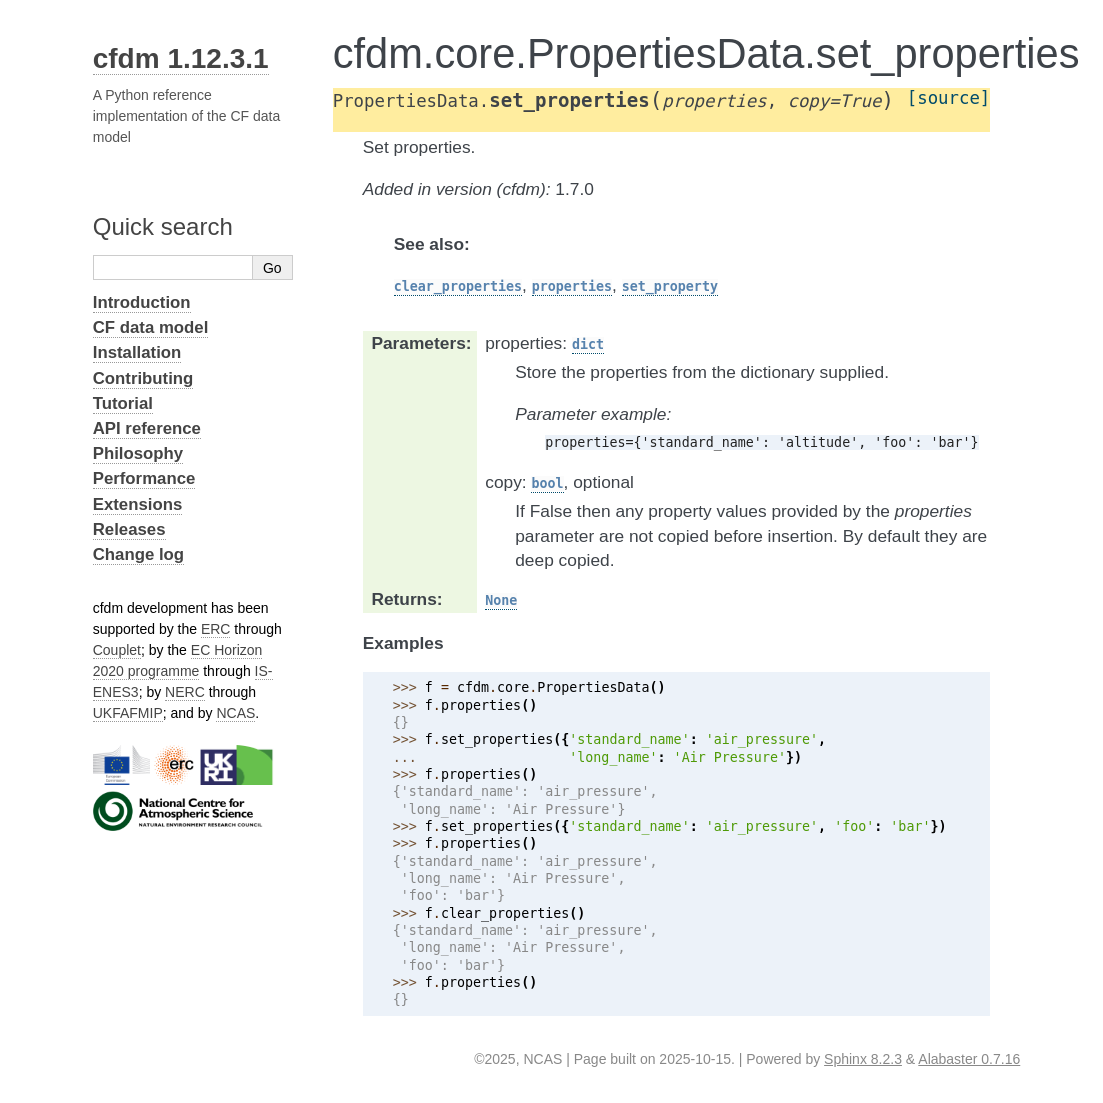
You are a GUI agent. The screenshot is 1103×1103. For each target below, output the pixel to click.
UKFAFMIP (128, 713)
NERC (185, 692)
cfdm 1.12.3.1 (181, 58)
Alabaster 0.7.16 (969, 1059)
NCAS (235, 713)
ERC (216, 629)
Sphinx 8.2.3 (863, 1059)
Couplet (117, 650)
